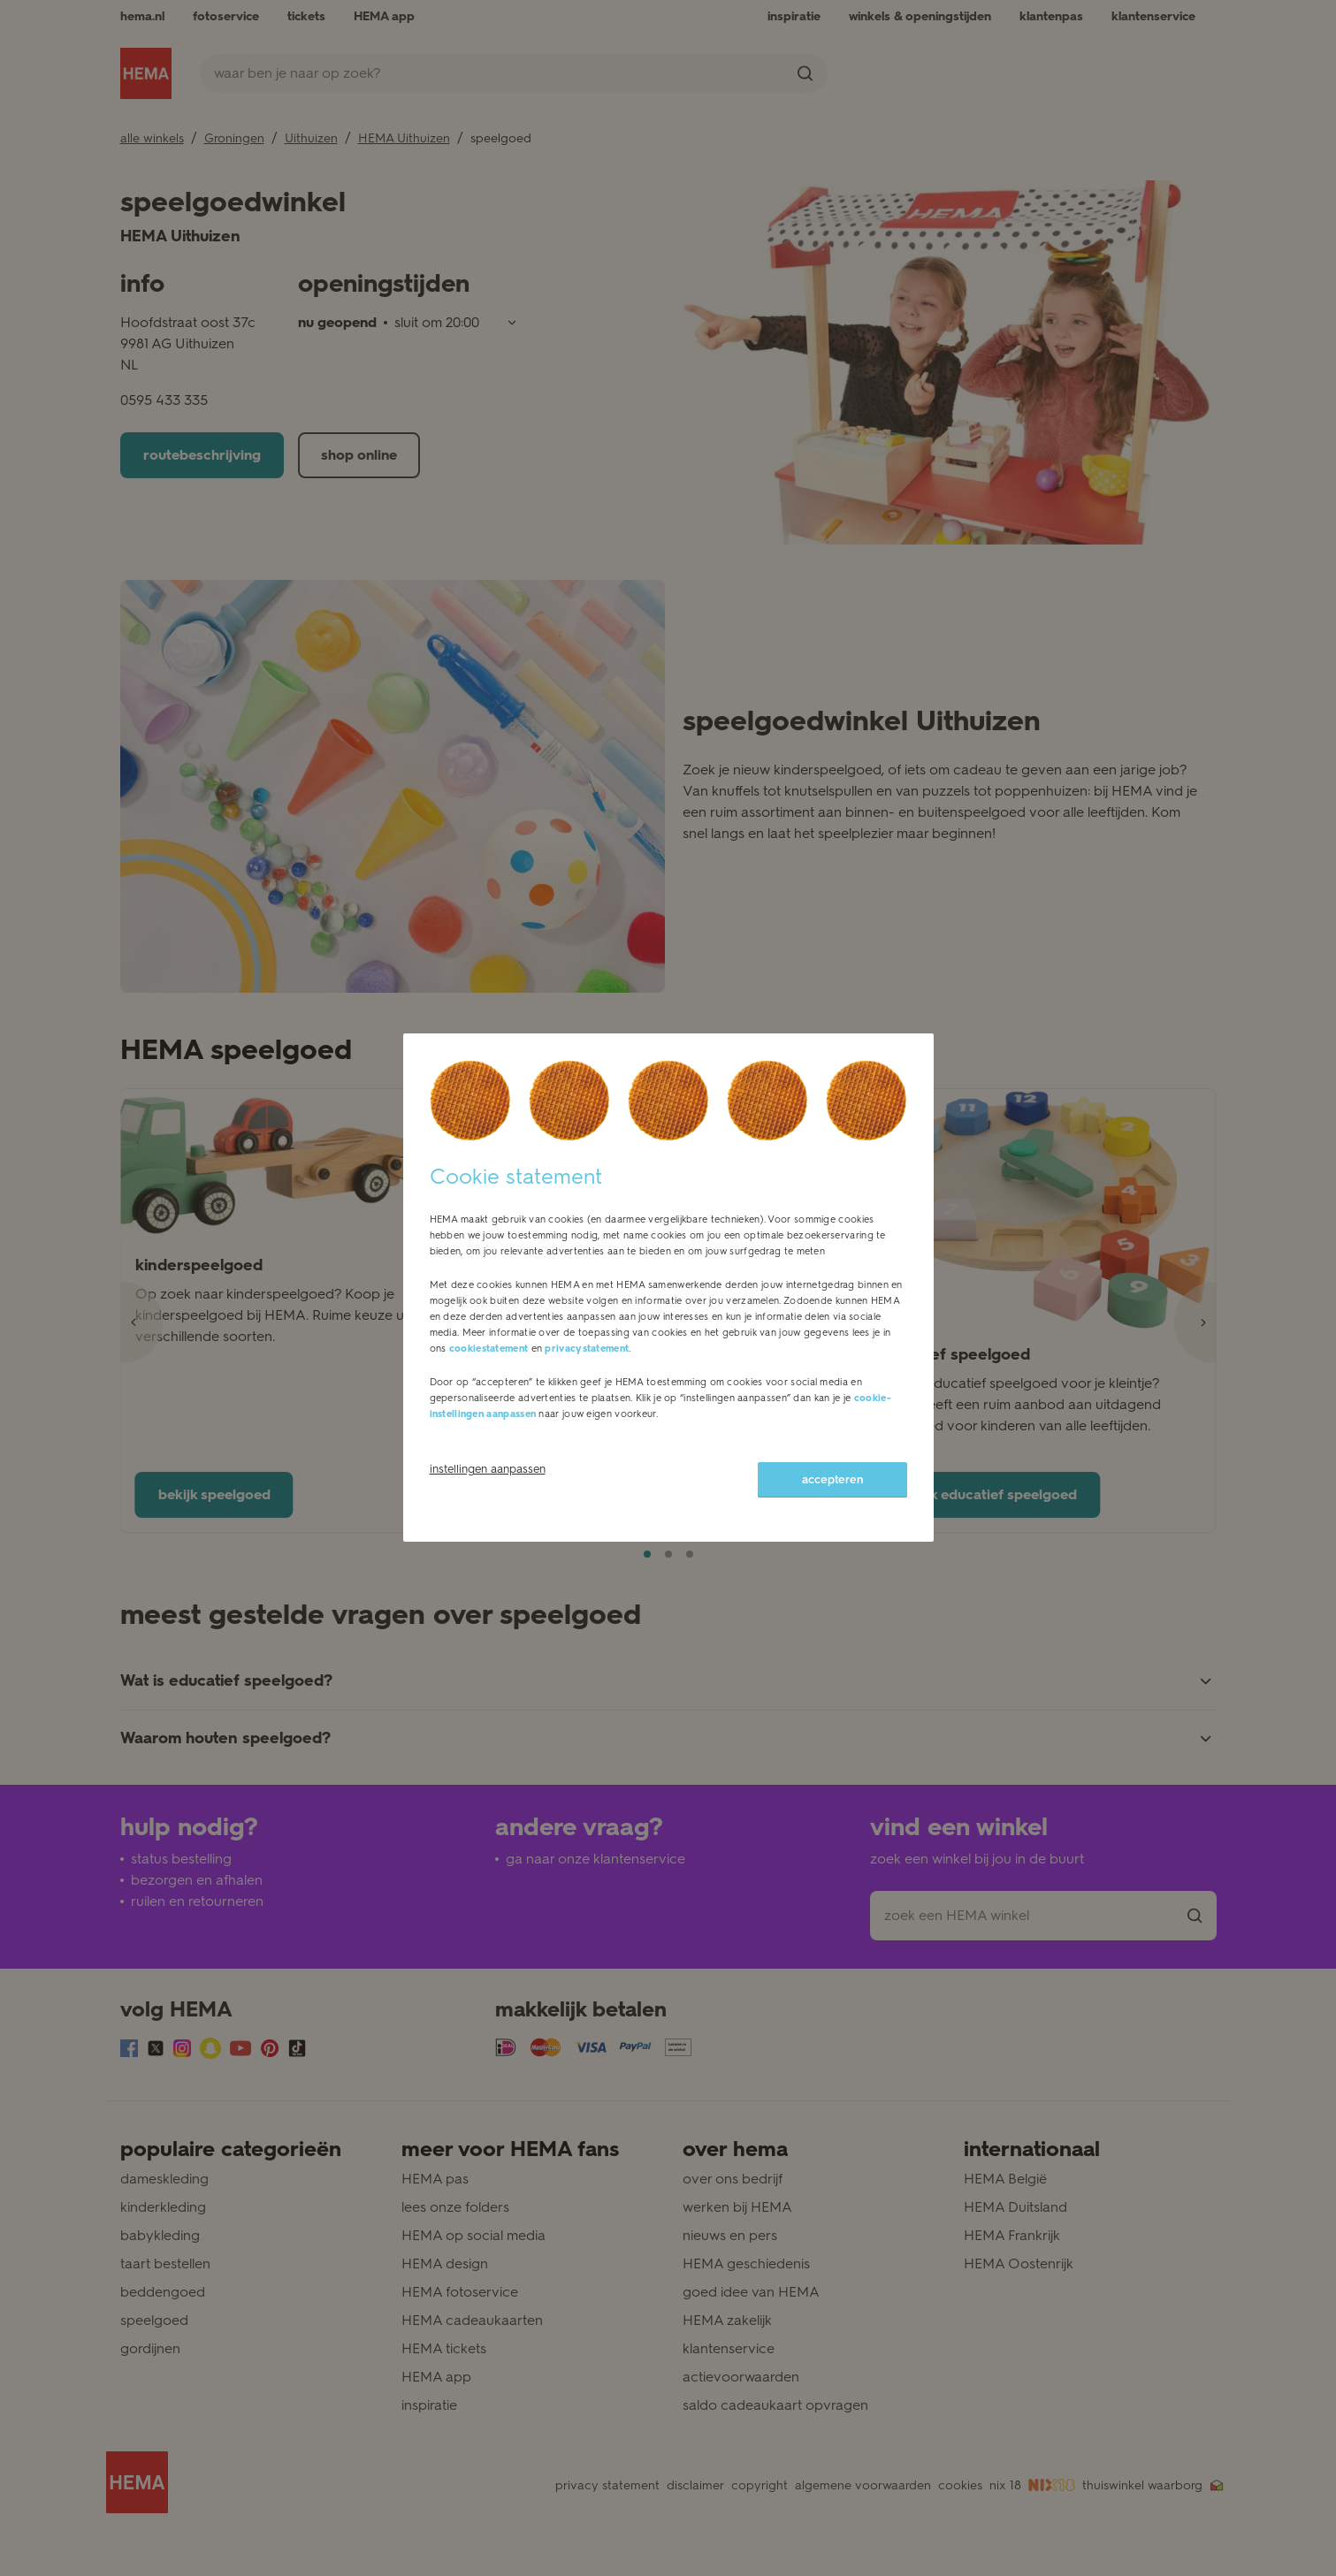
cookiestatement (489, 1348)
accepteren (832, 1479)
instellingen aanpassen (488, 1468)
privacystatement (587, 1348)
